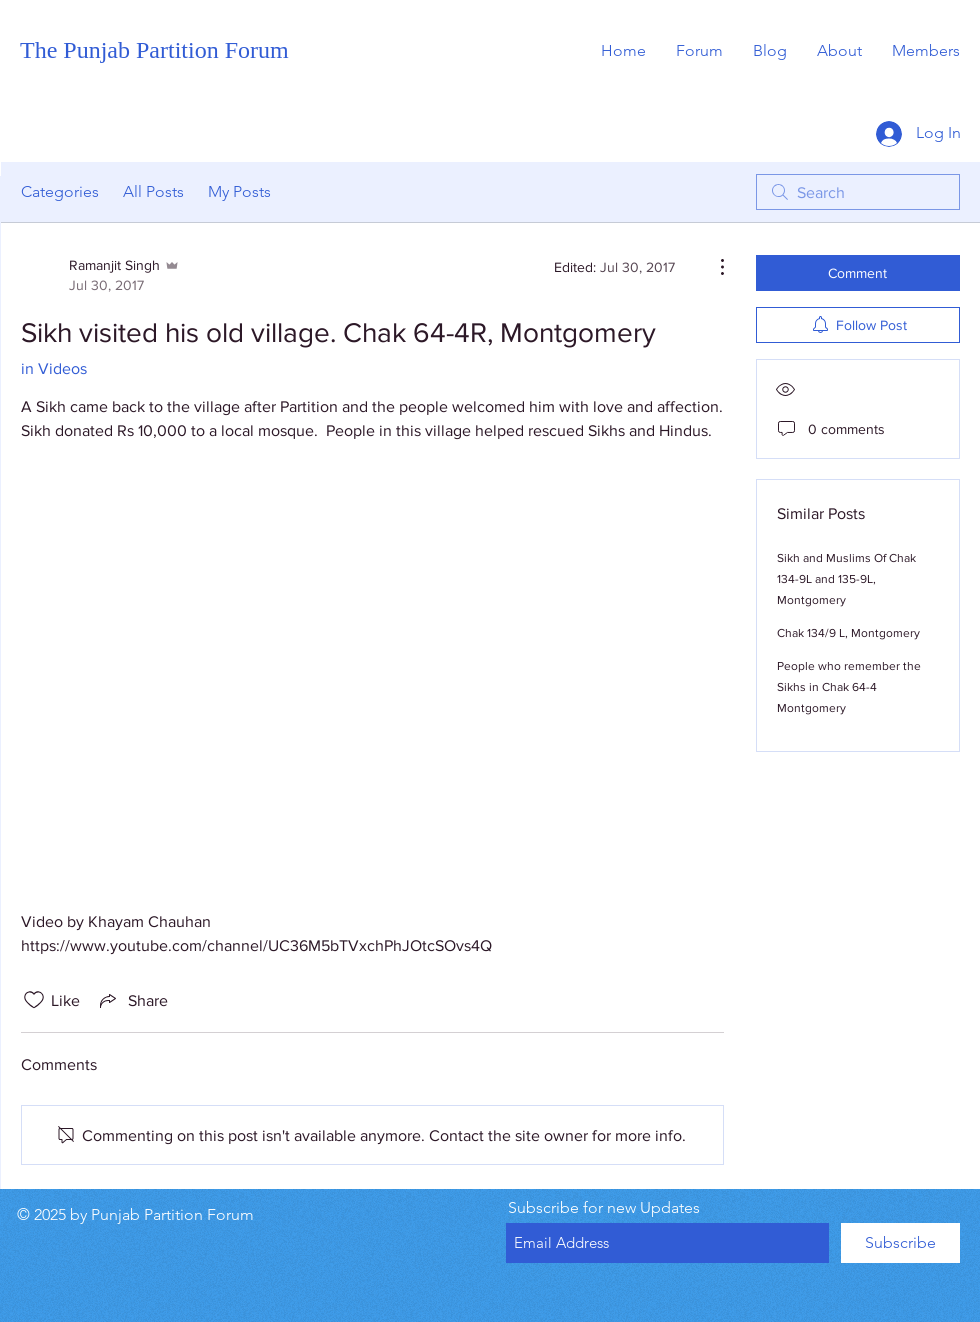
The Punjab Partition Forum (154, 50)
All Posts (153, 191)
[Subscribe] (900, 1243)
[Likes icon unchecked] (34, 1000)
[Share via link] (132, 1000)
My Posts (239, 191)
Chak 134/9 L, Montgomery (848, 633)
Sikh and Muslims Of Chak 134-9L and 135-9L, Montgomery (846, 579)
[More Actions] (712, 267)
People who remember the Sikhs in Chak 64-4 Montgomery (849, 687)
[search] (858, 192)
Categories (60, 191)
